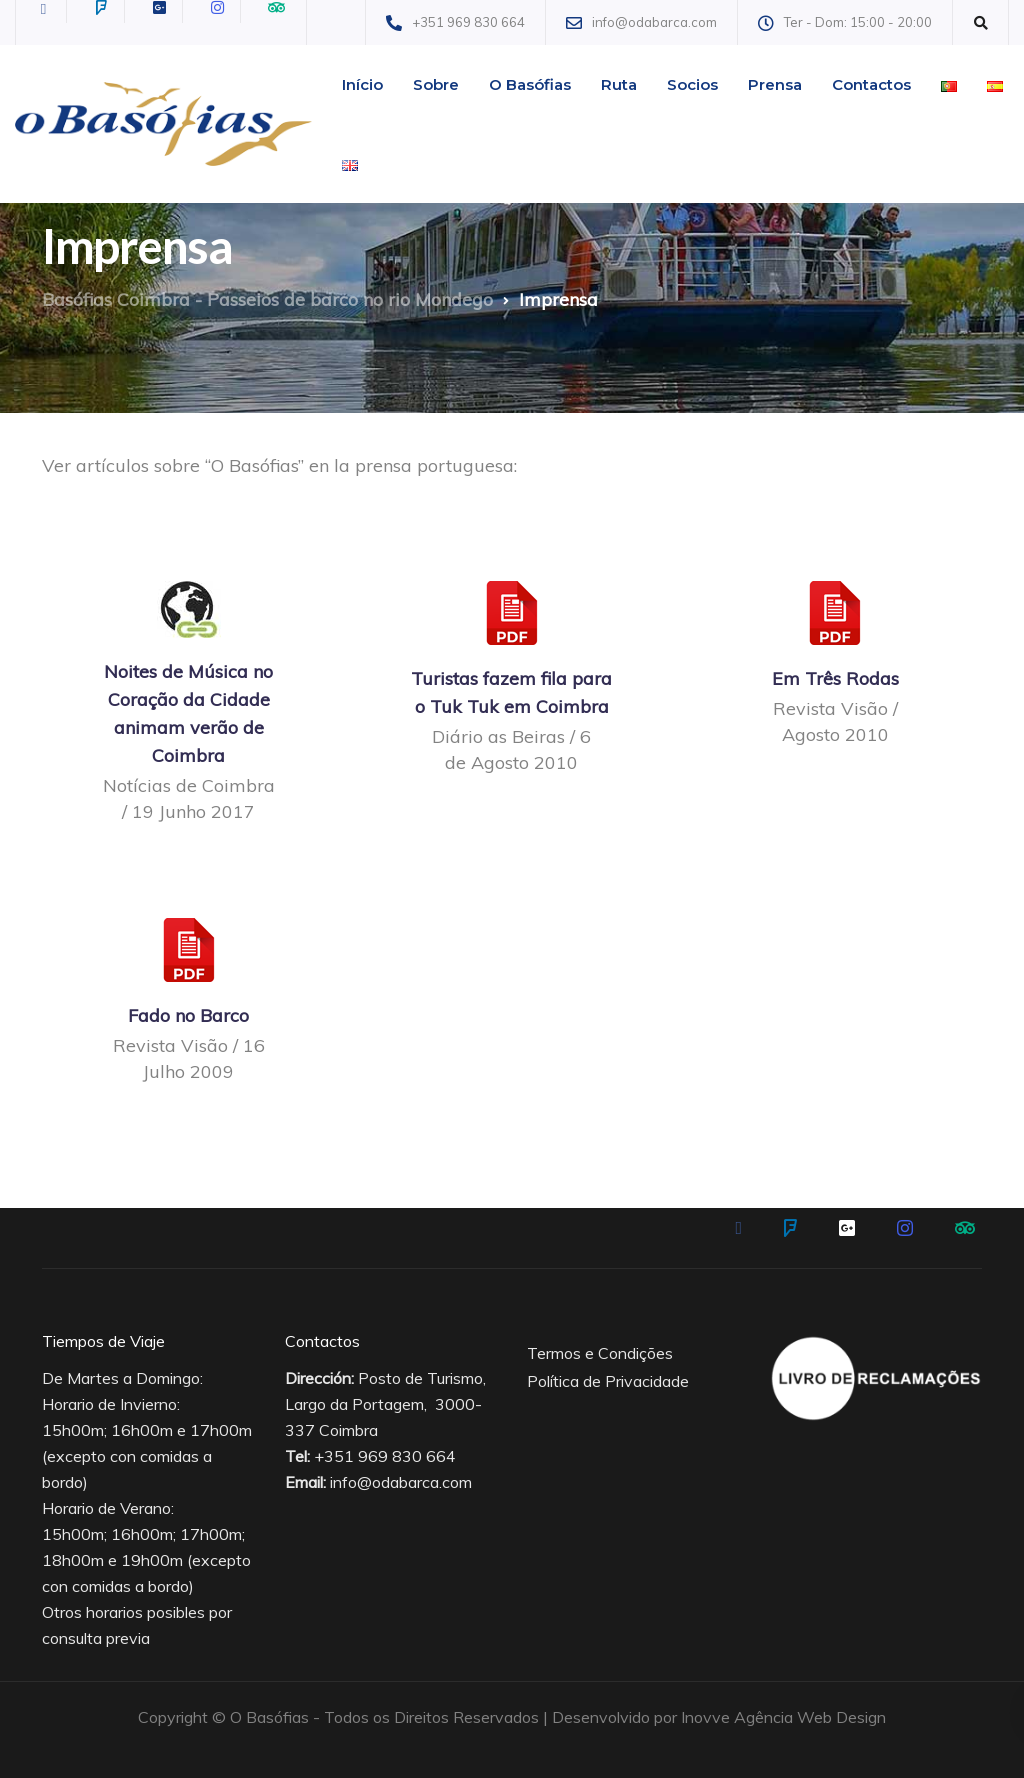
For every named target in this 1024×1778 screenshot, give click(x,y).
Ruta (619, 84)
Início (362, 84)
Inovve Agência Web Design (783, 1717)
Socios (692, 84)
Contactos (871, 84)
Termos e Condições (600, 1353)
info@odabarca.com (401, 1482)
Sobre (436, 84)
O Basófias (530, 84)
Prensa (775, 84)
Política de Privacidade (608, 1381)
